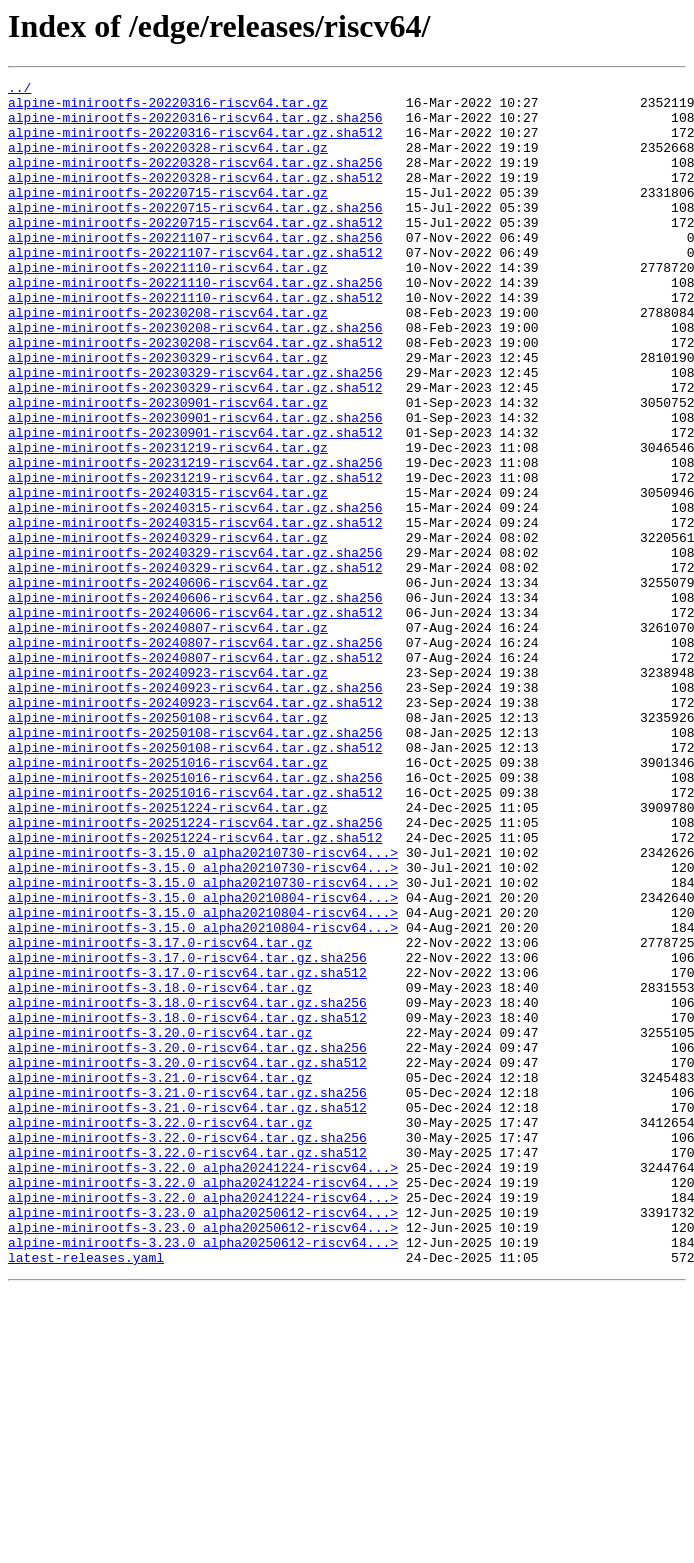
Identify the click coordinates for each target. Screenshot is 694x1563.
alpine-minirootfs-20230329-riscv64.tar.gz (168, 414)
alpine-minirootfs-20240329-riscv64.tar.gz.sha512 (195, 666)
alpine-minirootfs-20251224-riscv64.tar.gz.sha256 (195, 972)
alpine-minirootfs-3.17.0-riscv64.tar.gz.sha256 (187, 1134)
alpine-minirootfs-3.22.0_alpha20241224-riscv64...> (203, 1386)
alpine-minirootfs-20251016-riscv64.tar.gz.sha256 (195, 918)
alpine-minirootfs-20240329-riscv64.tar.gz (168, 630)
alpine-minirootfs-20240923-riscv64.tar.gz (168, 792)
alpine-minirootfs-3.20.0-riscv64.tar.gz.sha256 (187, 1242)
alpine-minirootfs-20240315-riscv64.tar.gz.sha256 (195, 594)
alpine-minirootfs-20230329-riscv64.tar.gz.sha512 (195, 450)
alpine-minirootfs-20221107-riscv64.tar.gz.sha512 (195, 288)
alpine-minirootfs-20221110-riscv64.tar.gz (168, 306)
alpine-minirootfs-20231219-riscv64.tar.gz (168, 522)
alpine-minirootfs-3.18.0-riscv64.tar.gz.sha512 (187, 1206)
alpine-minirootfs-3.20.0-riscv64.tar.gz (160, 1224)
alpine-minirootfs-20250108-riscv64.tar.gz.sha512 (195, 882)
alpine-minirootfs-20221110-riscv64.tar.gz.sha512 (195, 342)
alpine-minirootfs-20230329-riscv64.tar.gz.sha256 (195, 432)
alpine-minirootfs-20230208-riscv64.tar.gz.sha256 (195, 378)
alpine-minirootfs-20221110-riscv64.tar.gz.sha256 (195, 324)
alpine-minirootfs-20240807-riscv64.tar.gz (168, 738)
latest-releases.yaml (86, 1494)
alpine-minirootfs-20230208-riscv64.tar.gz (168, 360)
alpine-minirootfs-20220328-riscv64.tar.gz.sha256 (195, 180)
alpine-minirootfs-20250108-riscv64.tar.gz (168, 846)
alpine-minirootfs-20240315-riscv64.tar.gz (168, 576)
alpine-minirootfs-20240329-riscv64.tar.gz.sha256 (195, 648)
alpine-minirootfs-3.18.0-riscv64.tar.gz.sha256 (187, 1188)
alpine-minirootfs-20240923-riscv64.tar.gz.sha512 (195, 828)
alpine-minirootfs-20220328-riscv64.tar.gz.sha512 (195, 198)
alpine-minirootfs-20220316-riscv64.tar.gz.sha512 (195, 144)
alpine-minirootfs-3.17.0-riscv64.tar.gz (160, 1116)
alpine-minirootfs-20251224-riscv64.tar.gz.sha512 (195, 990)
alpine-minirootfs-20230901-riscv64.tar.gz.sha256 (195, 486)
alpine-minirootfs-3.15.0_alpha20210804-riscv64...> (203, 1062)
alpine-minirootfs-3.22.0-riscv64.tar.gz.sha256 (187, 1350)
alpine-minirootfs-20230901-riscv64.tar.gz (168, 468)
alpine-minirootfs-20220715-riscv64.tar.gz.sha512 (195, 252)
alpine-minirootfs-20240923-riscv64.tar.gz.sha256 (195, 810)
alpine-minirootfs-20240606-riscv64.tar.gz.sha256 (195, 702)
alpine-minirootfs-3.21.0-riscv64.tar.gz (160, 1278)
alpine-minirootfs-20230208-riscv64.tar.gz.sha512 (195, 396)
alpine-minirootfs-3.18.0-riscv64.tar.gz (160, 1170)
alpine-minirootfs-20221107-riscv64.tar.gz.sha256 (195, 270)
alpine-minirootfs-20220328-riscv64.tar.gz (168, 162)
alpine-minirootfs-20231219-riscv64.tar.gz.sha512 (195, 558)
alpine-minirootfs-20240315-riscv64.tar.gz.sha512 (195, 612)
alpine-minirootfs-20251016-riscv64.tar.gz (168, 900)
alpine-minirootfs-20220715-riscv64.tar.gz (168, 216)
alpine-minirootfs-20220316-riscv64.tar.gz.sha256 (195, 126)
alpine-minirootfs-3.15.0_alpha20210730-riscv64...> (203, 1008)
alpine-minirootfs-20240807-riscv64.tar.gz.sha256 (195, 756)
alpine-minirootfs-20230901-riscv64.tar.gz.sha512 (195, 504)
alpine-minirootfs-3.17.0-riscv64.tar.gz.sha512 (187, 1152)
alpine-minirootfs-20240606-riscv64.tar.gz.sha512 (195, 720)
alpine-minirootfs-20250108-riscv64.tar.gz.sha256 (195, 864)
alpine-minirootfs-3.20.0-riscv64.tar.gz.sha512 (187, 1260)
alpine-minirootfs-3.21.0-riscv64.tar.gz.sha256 (187, 1296)
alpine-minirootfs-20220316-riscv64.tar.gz (168, 108)
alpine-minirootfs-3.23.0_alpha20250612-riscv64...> (203, 1440)
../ (19, 90)
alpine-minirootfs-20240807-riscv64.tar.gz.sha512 (195, 774)
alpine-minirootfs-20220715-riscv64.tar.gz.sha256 (195, 234)
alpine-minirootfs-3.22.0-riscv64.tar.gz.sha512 (187, 1368)
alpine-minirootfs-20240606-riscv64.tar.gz (168, 684)
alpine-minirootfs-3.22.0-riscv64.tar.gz (160, 1332)
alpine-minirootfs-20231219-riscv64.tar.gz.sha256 (195, 540)
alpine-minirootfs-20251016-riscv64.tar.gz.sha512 (195, 936)
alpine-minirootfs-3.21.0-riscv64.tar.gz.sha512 (187, 1314)
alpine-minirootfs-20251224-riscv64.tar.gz (168, 954)
